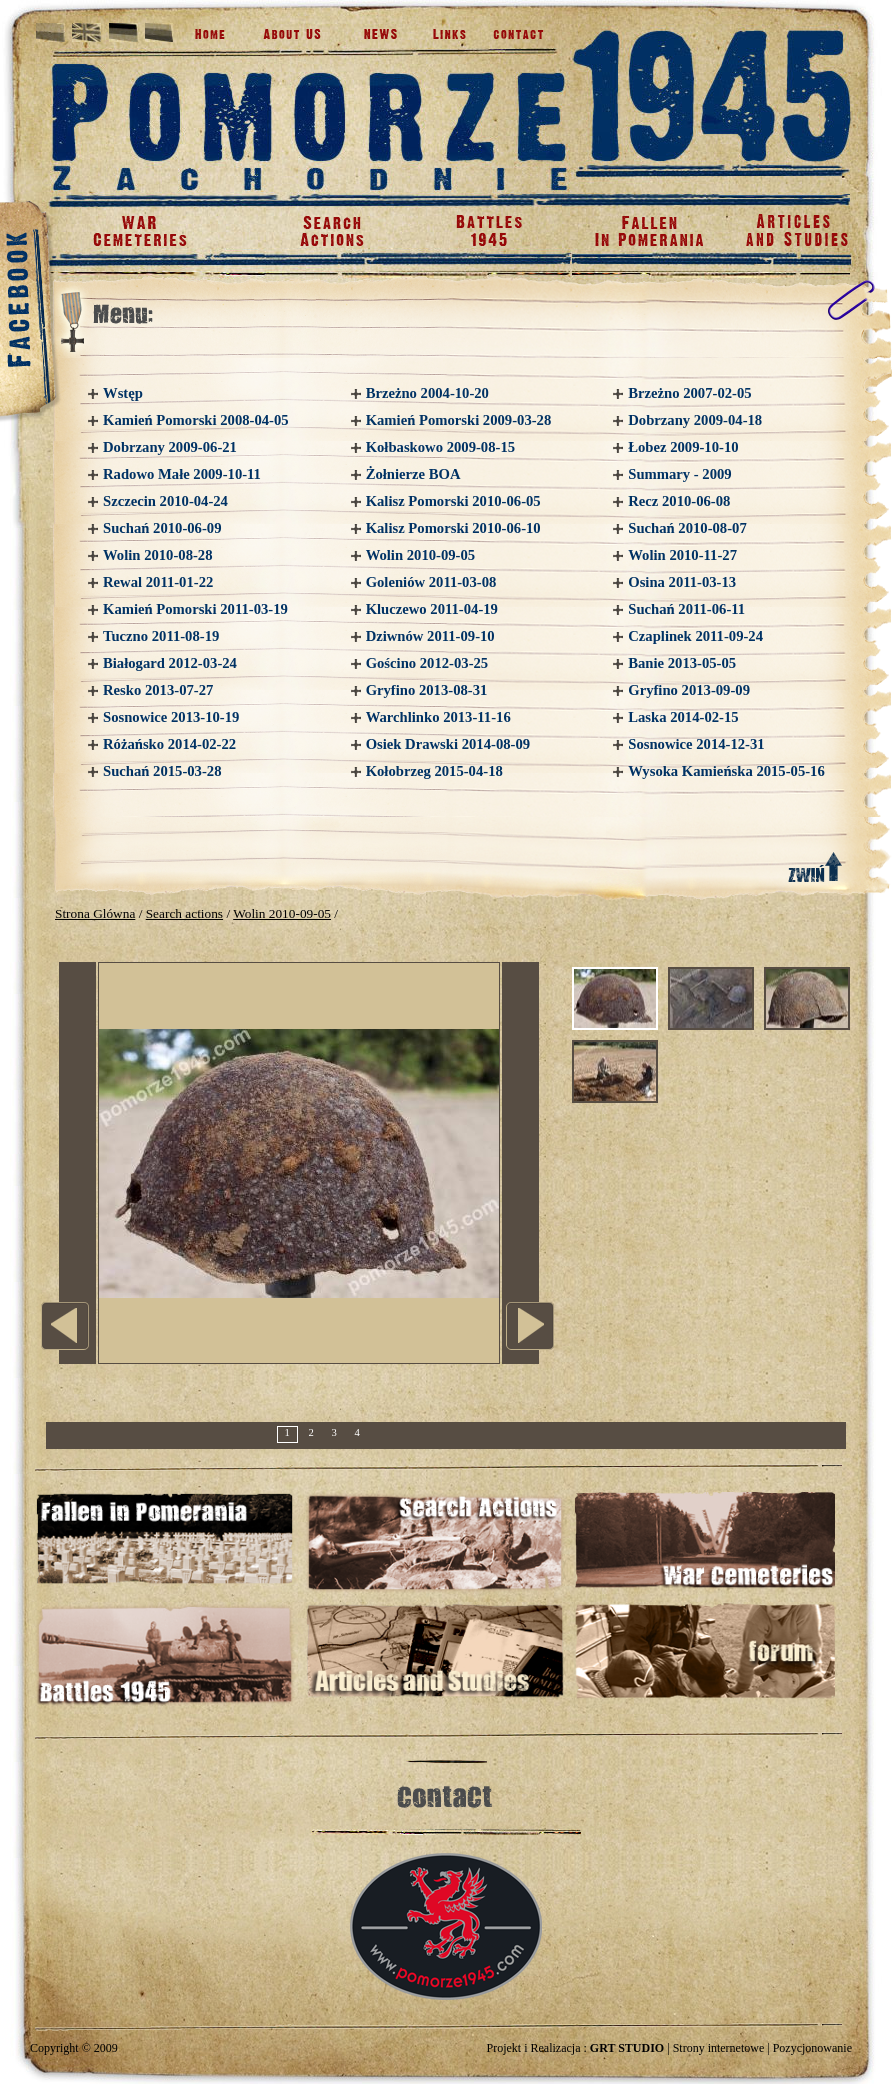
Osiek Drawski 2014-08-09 (448, 744)
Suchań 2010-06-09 (162, 528)
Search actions (184, 913)
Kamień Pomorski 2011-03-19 (195, 609)
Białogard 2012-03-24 (170, 663)
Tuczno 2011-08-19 (161, 636)
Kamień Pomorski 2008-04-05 (196, 420)
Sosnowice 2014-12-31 (696, 744)
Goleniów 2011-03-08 (431, 582)
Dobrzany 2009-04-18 (695, 420)
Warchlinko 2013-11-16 (438, 717)
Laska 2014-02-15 (683, 717)
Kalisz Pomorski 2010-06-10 (453, 528)
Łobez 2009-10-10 (683, 447)
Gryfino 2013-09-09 (689, 690)
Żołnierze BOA (413, 474)
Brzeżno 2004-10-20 (427, 393)
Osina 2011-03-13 (682, 582)
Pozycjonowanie (812, 2048)
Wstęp (123, 393)
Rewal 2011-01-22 (158, 582)
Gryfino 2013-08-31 (427, 690)
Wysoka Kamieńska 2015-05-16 (726, 771)
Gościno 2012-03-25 (427, 663)
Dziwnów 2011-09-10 (430, 636)
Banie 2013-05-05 (682, 663)
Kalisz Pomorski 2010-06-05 (453, 501)
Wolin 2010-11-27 (682, 555)
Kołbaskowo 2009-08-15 (440, 447)
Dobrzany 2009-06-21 (170, 447)
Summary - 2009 (679, 474)
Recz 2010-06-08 (679, 501)
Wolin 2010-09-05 (421, 555)
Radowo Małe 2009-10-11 (182, 474)
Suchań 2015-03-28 (162, 771)
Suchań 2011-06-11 (686, 609)
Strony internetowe (719, 2048)
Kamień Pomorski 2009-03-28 (459, 420)
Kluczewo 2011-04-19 (432, 609)
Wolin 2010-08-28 (158, 555)
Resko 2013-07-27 (158, 690)
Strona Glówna (95, 913)
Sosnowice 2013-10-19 (171, 717)
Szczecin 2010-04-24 (165, 501)
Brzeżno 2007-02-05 (689, 393)
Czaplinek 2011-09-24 (695, 636)
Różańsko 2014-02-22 (169, 744)
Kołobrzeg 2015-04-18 (434, 771)
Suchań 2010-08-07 (687, 528)
